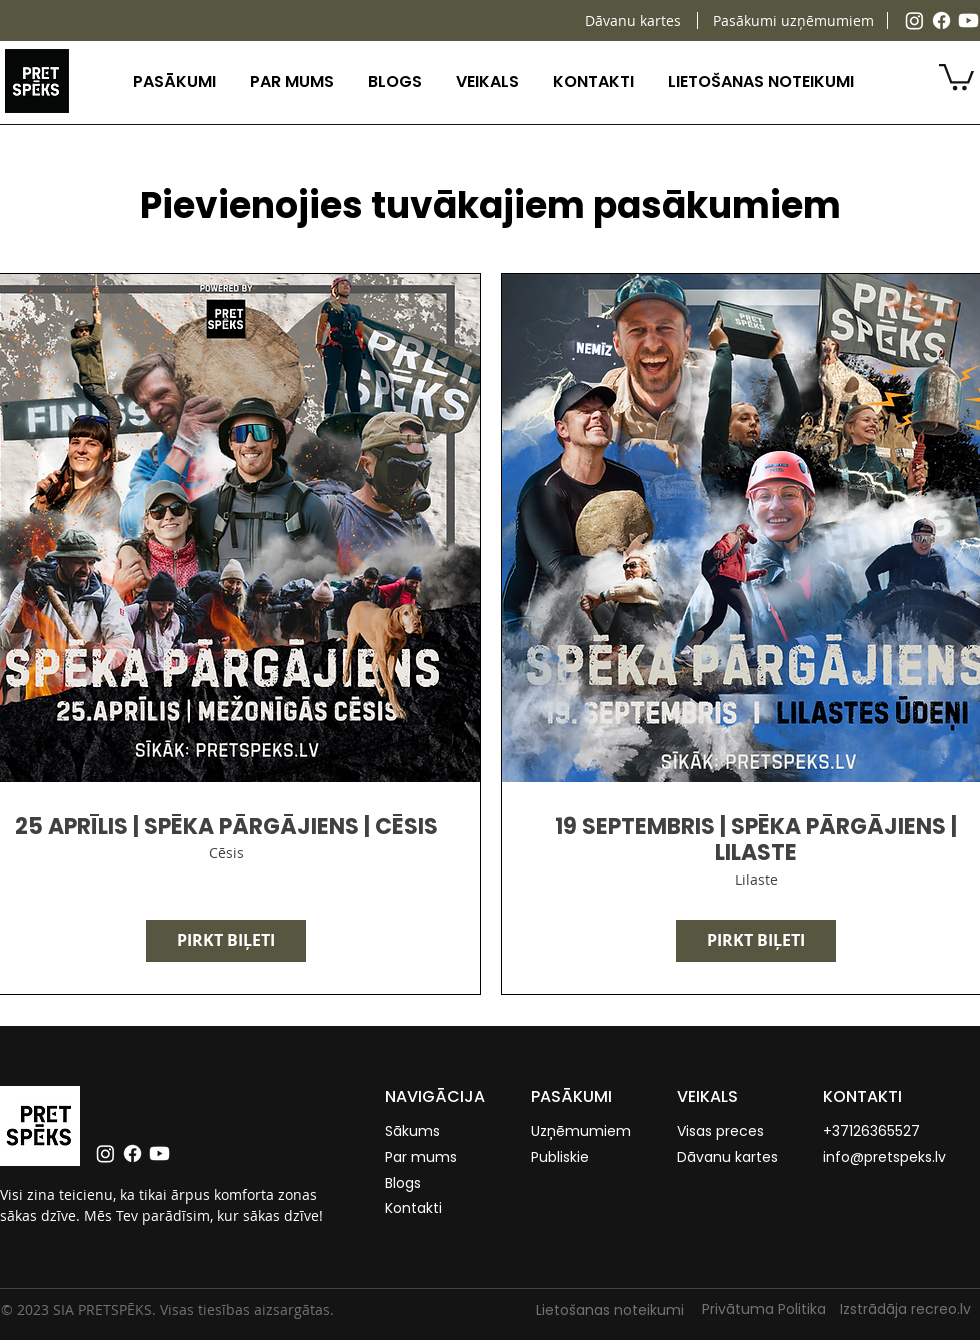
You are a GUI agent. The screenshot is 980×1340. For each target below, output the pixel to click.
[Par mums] (425, 1158)
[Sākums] (425, 1132)
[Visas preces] (724, 1132)
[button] (174, 81)
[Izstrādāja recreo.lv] (909, 1310)
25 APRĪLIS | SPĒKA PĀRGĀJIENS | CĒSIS (226, 827)
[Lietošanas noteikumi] (606, 1311)
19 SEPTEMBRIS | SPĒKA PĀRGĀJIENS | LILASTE (756, 840)
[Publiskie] (571, 1158)
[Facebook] (941, 20)
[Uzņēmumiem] (585, 1132)
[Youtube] (968, 20)
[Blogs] (425, 1184)
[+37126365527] (877, 1132)
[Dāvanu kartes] (632, 20)
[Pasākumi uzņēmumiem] (793, 20)
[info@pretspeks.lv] (900, 1158)
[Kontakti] (425, 1209)
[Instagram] (914, 20)
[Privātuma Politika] (760, 1310)
